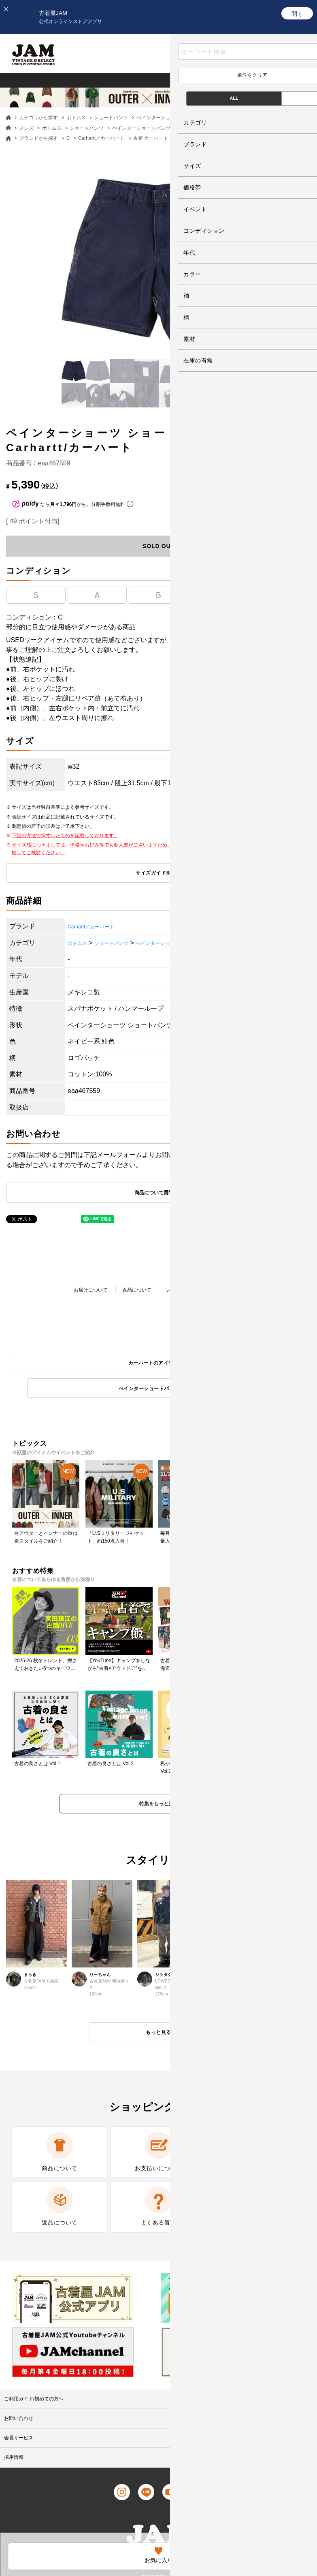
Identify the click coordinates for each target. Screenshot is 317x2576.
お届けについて (78, 1291)
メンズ (23, 80)
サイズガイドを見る (158, 873)
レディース (67, 80)
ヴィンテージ (121, 80)
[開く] (297, 13)
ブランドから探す (38, 138)
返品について (133, 1291)
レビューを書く (187, 1291)
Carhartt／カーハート (101, 138)
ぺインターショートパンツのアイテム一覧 (237, 1365)
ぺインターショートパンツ (165, 117)
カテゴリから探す (38, 117)
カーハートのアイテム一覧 (80, 1365)
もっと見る (158, 2012)
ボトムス (76, 117)
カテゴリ (242, 80)
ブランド (286, 80)
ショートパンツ (111, 117)
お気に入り (229, 60)
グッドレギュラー (185, 80)
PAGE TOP (152, 2510)
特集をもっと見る (159, 1782)
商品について (242, 1291)
